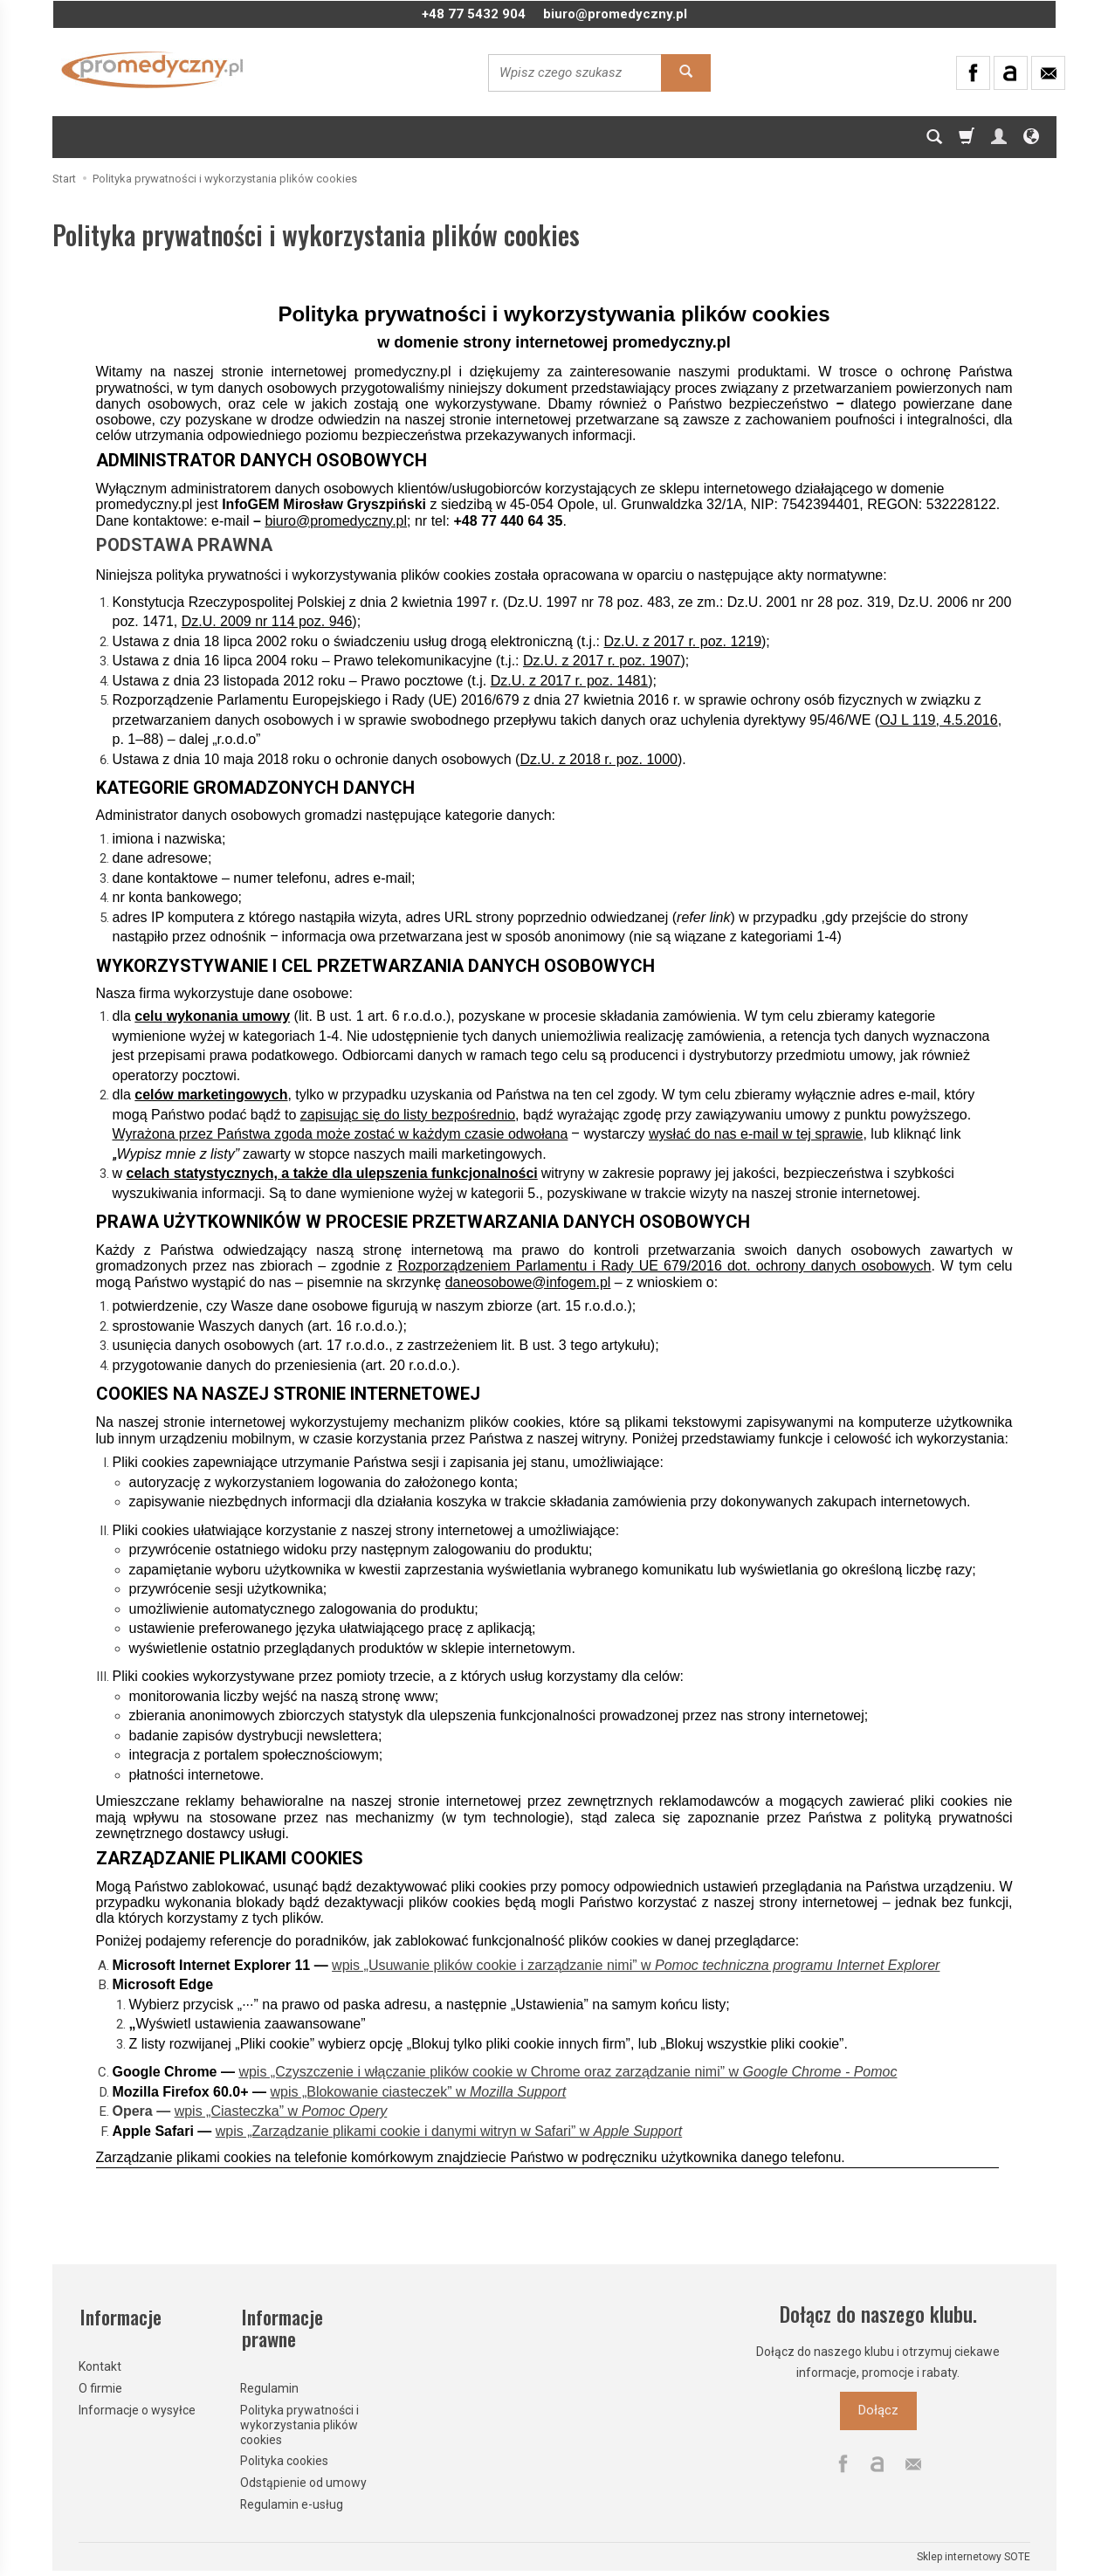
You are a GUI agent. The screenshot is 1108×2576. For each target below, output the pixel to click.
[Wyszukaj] (686, 73)
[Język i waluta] (1031, 137)
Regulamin (269, 2385)
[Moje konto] (998, 137)
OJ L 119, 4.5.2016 (938, 720)
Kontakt (100, 2363)
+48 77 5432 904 (474, 14)
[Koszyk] (966, 137)
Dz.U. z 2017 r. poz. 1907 (602, 660)
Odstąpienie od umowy (303, 2479)
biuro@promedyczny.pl (615, 14)
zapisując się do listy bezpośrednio (407, 1114)
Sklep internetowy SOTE (973, 2553)
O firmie (100, 2385)
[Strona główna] (152, 70)
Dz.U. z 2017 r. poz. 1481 (570, 680)
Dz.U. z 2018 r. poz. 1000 (599, 759)
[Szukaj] (934, 137)
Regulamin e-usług (291, 2501)
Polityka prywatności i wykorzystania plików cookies (299, 2421)
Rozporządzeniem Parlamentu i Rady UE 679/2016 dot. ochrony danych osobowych (665, 1265)
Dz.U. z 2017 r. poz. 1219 (682, 641)
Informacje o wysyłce (137, 2406)
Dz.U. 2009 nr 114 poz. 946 (267, 621)
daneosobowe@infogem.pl (528, 1282)
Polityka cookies (284, 2457)
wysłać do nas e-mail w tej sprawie (756, 1133)
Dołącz (878, 2410)
